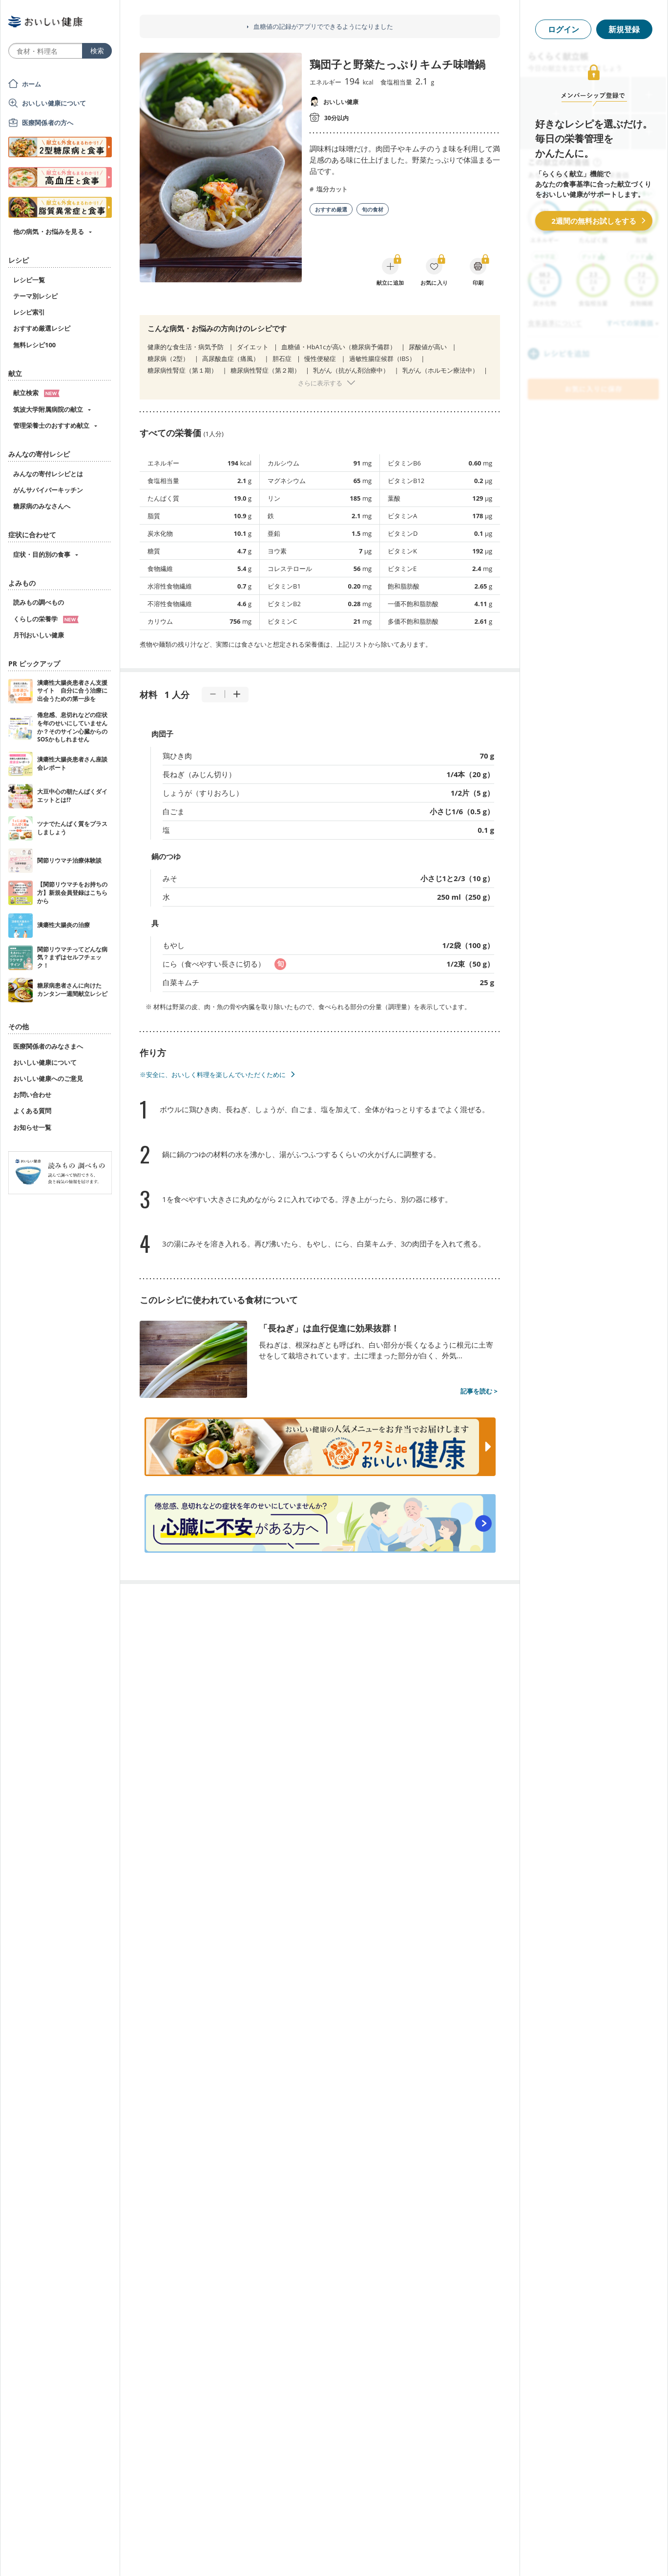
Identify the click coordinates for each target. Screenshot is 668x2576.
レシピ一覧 (29, 279)
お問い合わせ (32, 1094)
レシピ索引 (29, 312)
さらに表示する (320, 383)
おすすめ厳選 (331, 209)
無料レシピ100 (34, 344)
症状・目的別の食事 (41, 554)
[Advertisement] (334, 2554)
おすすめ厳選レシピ (41, 328)
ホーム (31, 84)
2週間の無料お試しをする (593, 221)
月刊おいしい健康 (38, 635)
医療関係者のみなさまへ (48, 1046)
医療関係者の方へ (47, 122)
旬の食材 (372, 209)
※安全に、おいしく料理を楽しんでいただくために (213, 1074)
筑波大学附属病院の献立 (48, 409)
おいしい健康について (54, 103)
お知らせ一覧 (32, 1127)
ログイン (563, 29)
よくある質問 (32, 1110)
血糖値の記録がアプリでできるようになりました (323, 26)
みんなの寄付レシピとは (48, 473)
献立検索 (36, 392)
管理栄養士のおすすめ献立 (51, 425)
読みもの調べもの (38, 602)
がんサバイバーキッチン (48, 490)
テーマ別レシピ (35, 296)
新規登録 (624, 29)
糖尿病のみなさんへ (41, 506)
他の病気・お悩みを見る (48, 231)
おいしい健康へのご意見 (48, 1078)
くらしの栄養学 (46, 618)
